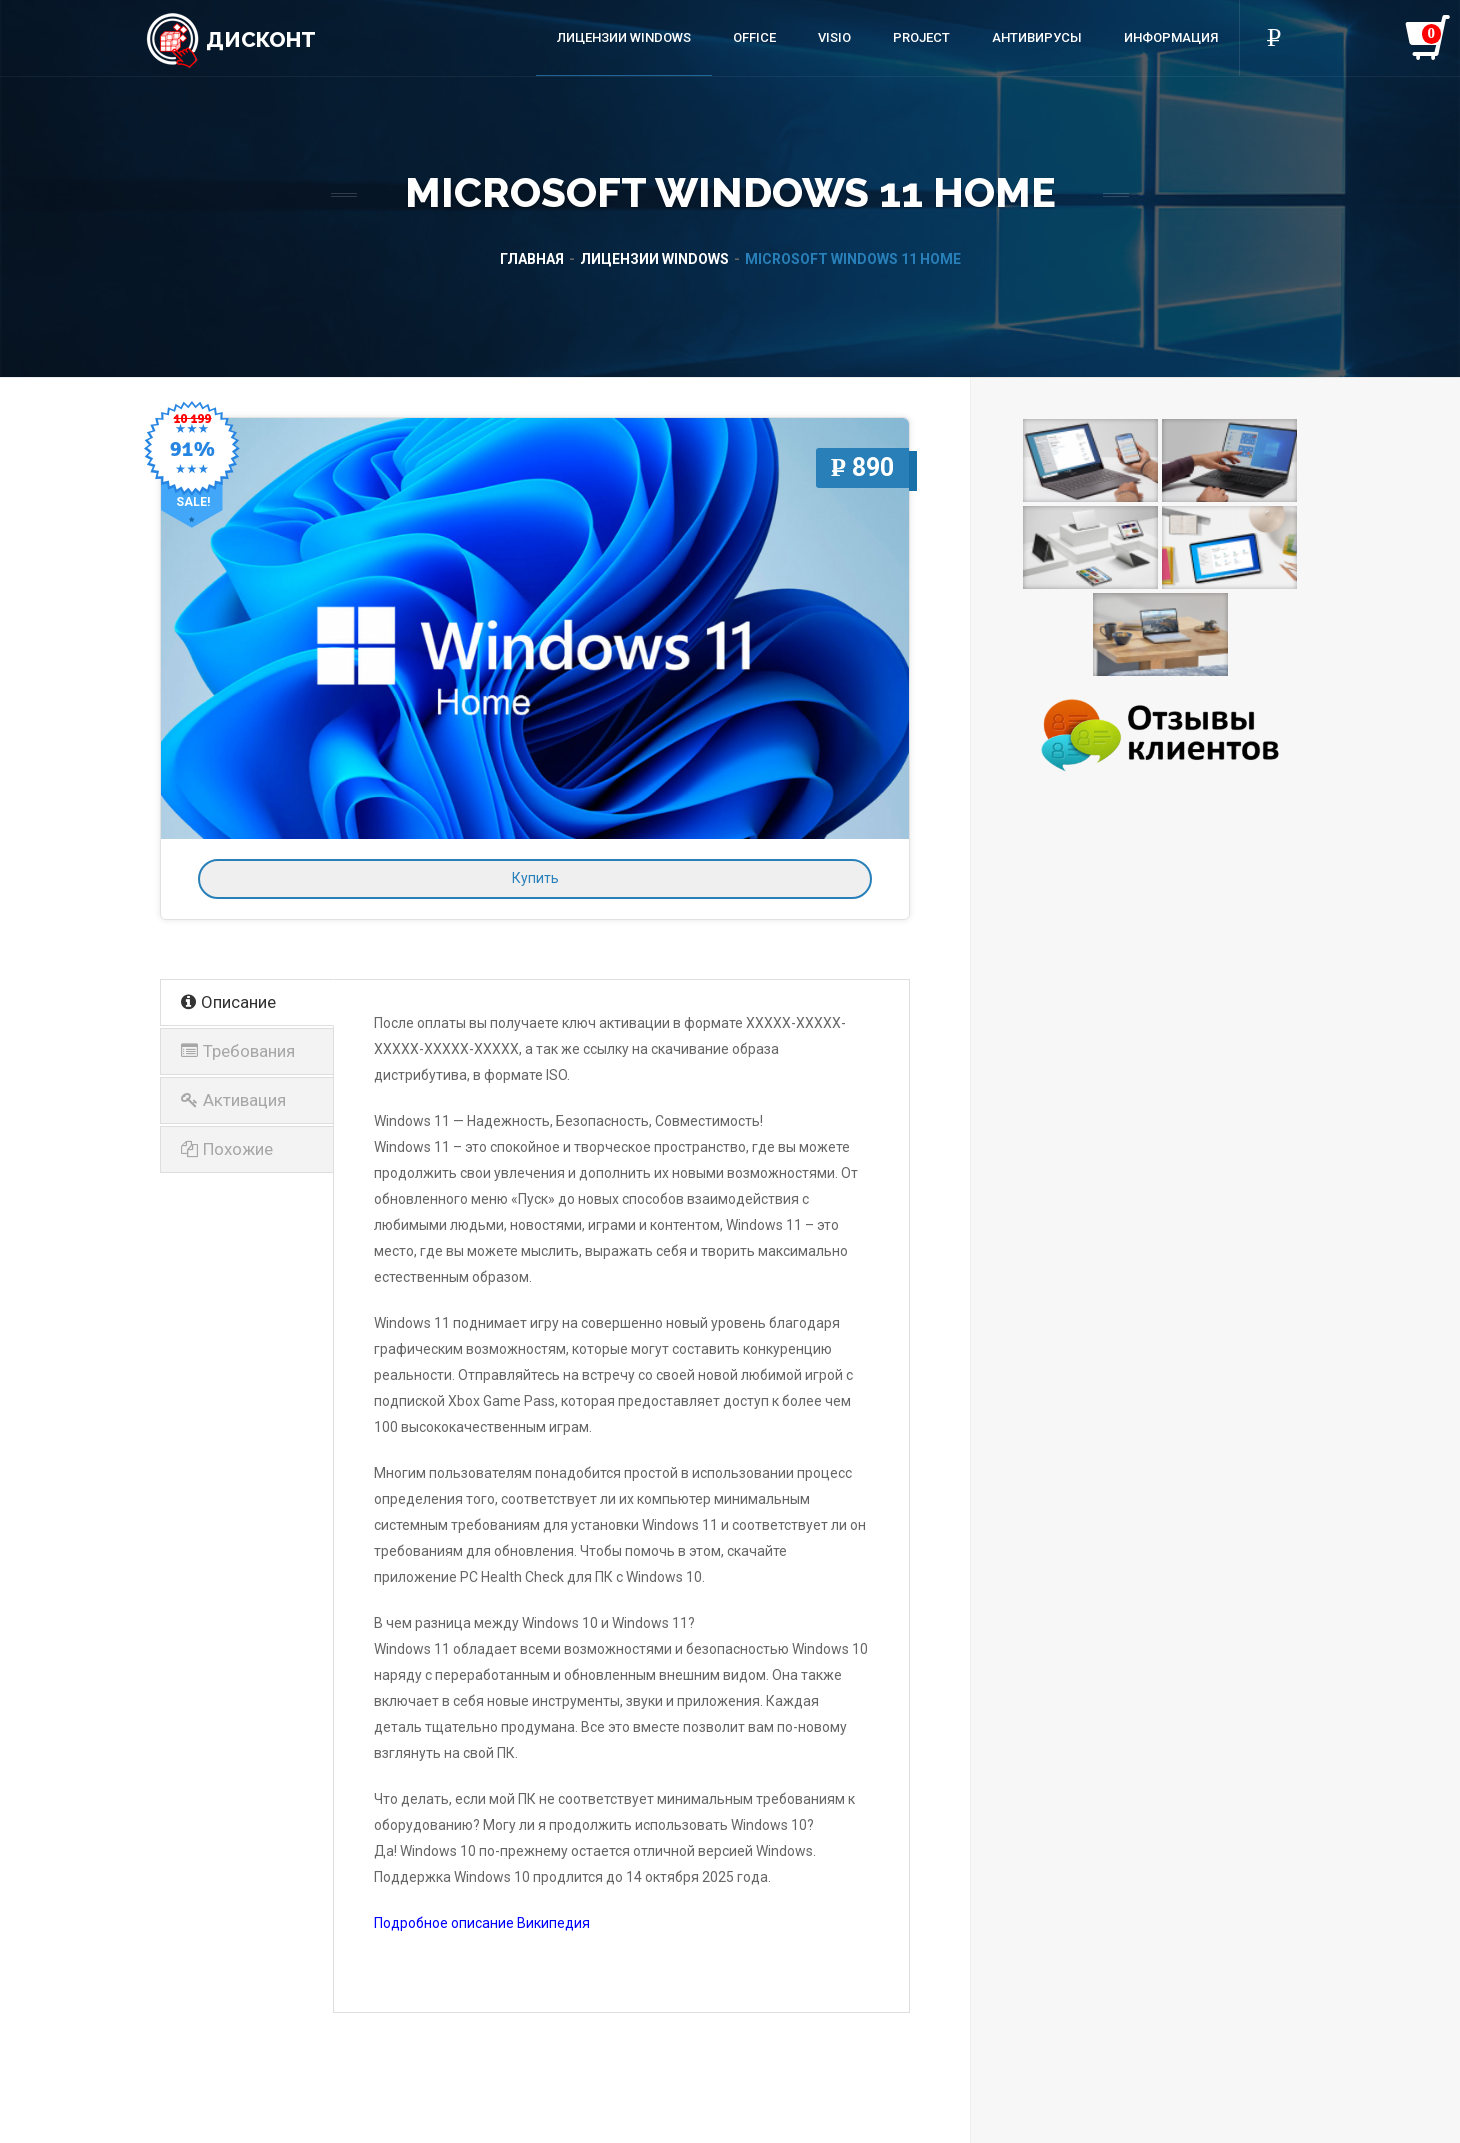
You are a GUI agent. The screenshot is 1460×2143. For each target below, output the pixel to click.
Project (921, 37)
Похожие (227, 1149)
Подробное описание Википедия (482, 1923)
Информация (1171, 37)
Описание (228, 1002)
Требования (238, 1051)
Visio (834, 37)
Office (754, 37)
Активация (233, 1100)
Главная (532, 259)
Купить (535, 878)
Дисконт (230, 39)
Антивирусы (1037, 37)
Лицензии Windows (624, 37)
